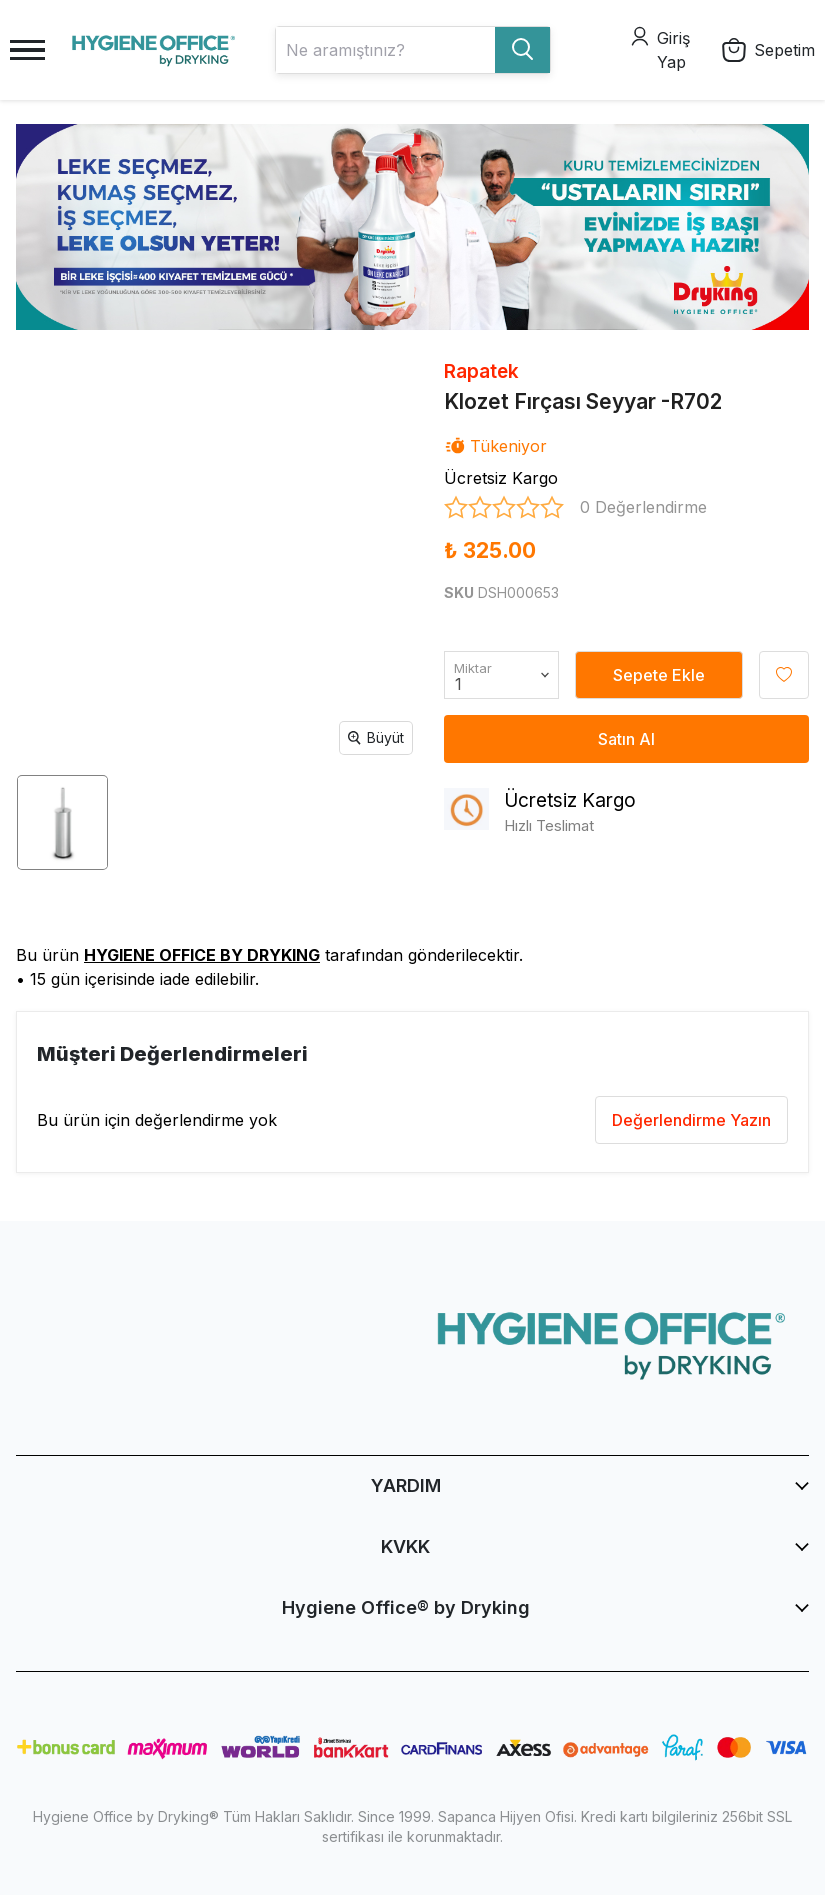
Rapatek (481, 371)
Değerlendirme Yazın (691, 1120)
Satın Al (626, 739)
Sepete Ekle (659, 675)
